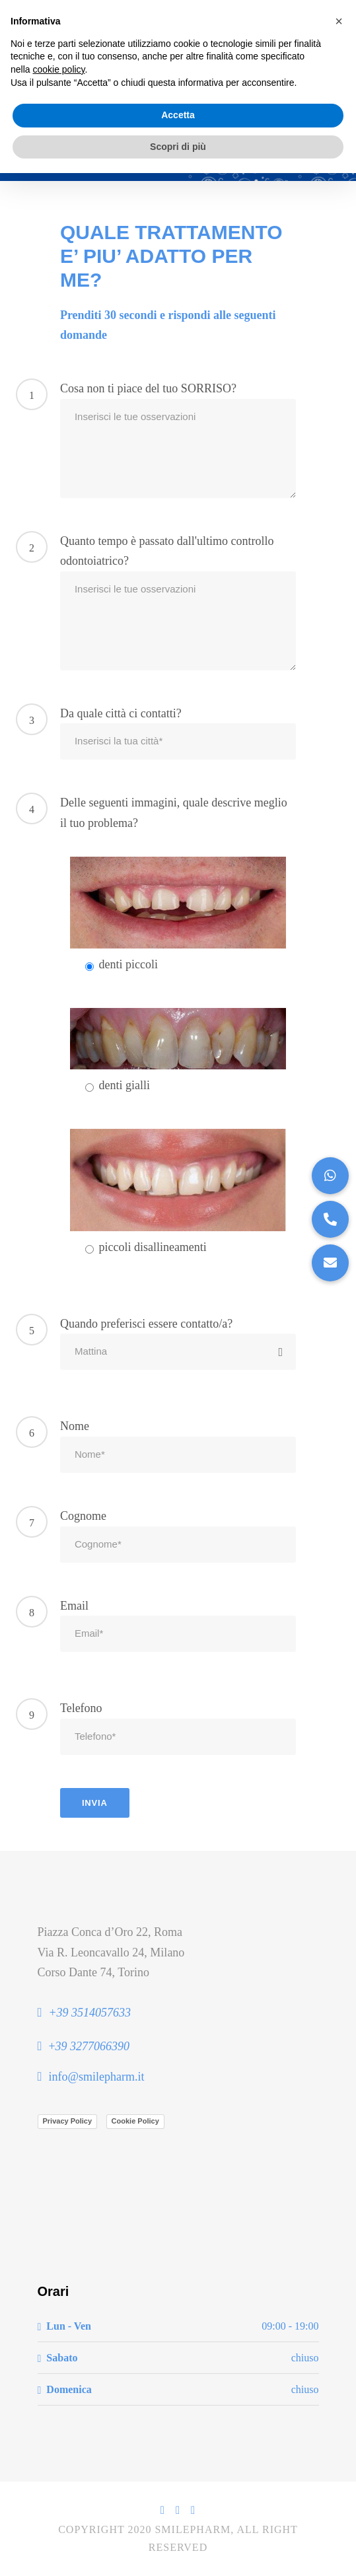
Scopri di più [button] (178, 146)
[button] (330, 1262)
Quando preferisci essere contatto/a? (146, 1323)
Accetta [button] (178, 115)
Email (74, 1605)
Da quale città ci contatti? (121, 713)
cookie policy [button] (58, 69)
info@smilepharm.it (96, 2076)
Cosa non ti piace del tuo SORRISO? (148, 388)
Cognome (83, 1515)
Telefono (81, 1708)
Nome (74, 1426)
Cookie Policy (135, 2121)
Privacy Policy (67, 2121)
